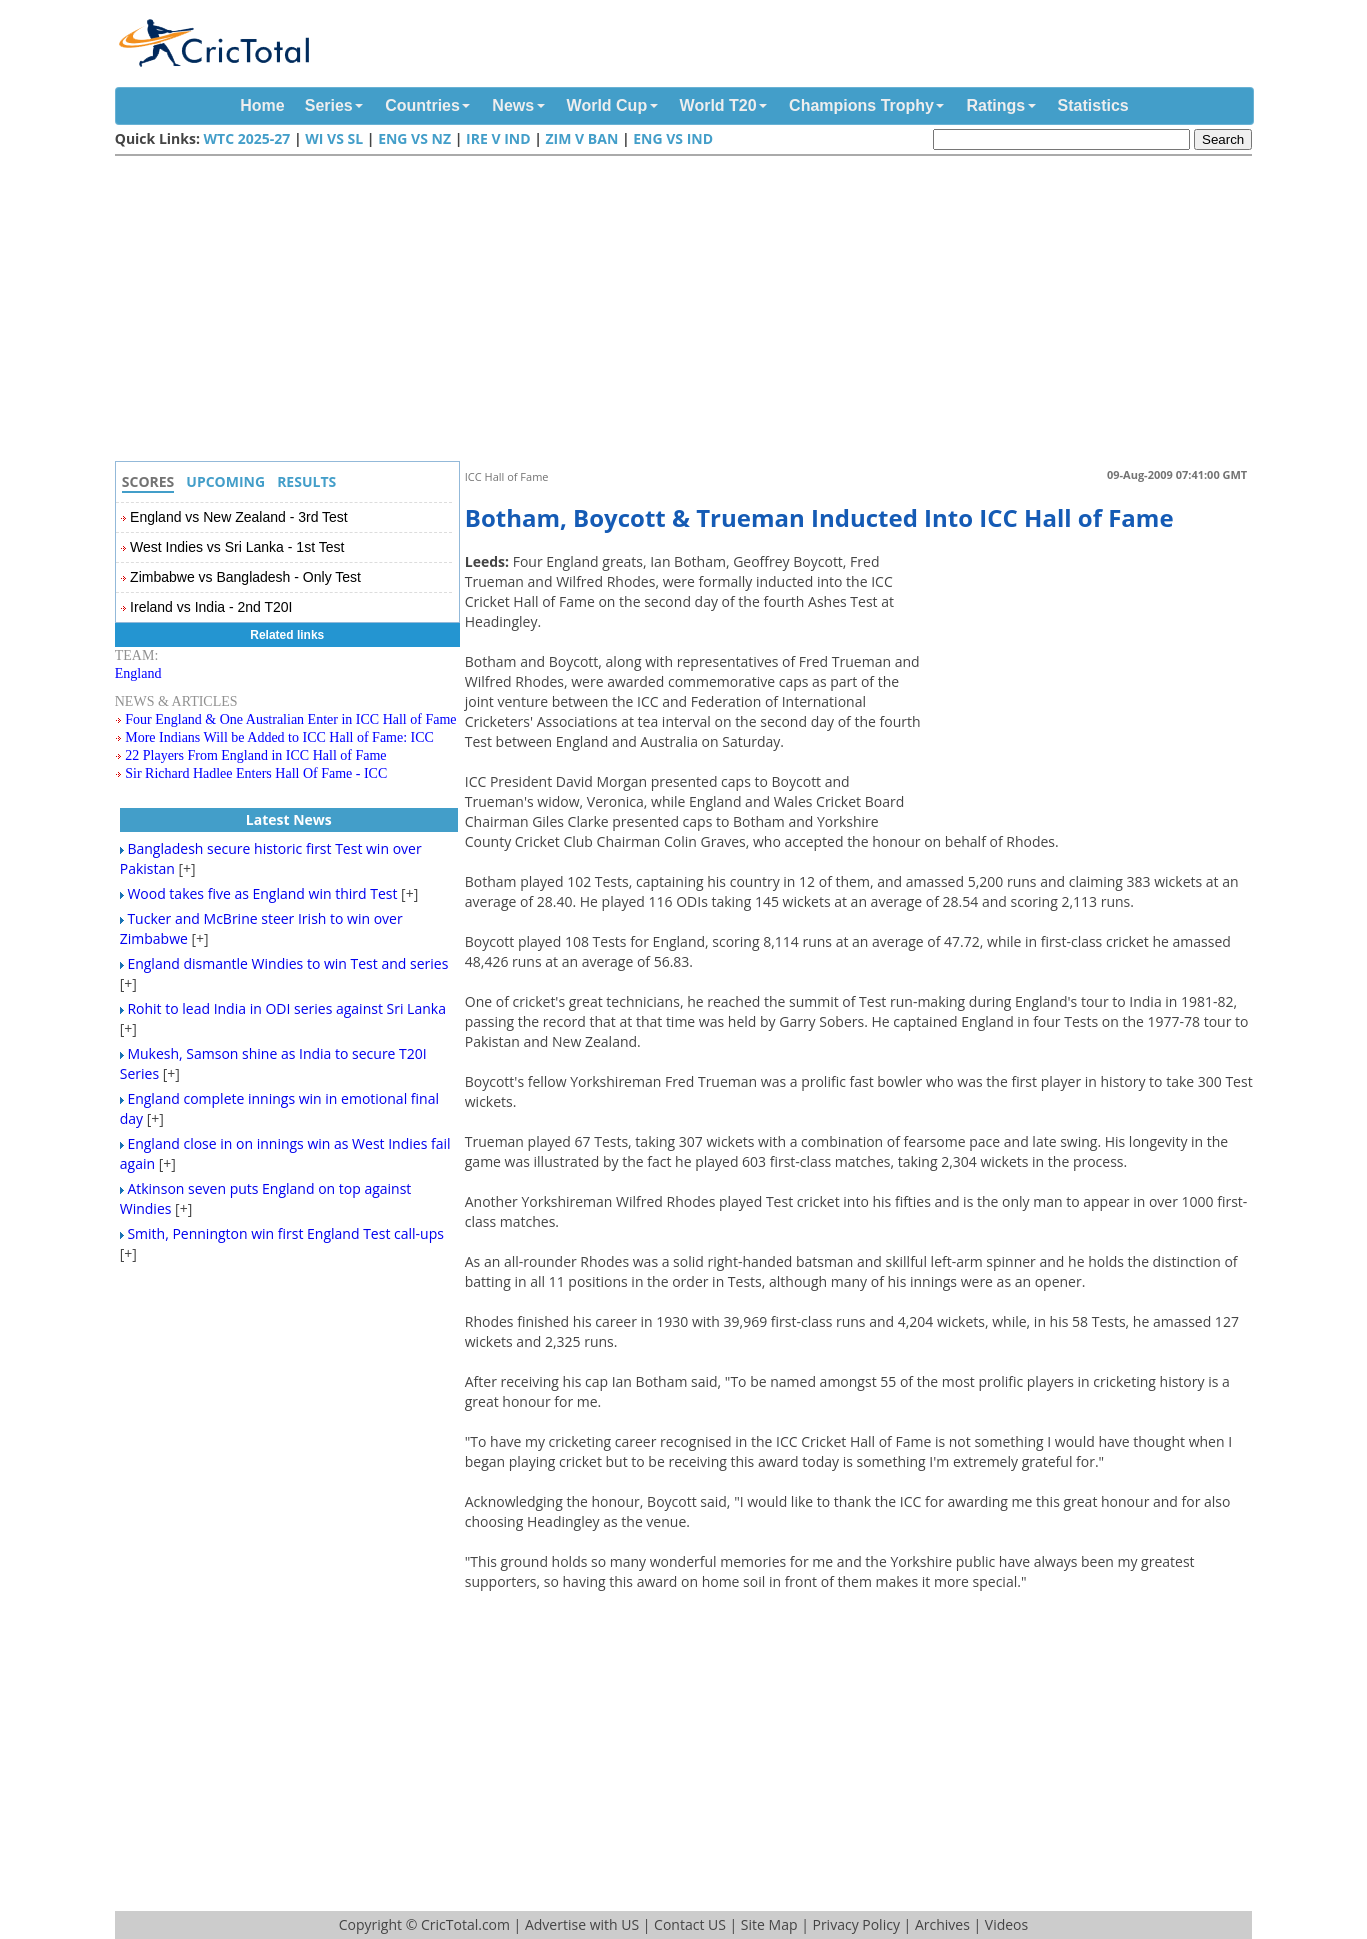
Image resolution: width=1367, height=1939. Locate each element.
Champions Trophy (861, 105)
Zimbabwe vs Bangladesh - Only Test (245, 577)
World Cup (607, 105)
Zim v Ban (582, 138)
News (513, 105)
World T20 (718, 105)
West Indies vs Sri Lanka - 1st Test (237, 547)
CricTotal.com (465, 1924)
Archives (942, 1924)
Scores (148, 481)
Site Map (769, 1924)
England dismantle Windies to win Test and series (287, 963)
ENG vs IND (673, 138)
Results (306, 481)
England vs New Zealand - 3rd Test (239, 517)
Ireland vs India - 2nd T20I (211, 607)
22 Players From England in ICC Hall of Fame (255, 755)
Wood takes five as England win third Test (262, 893)
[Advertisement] (689, 311)
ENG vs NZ (414, 138)
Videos (1006, 1924)
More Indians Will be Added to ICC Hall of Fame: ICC (279, 737)
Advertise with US (582, 1924)
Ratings (995, 105)
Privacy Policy (855, 1924)
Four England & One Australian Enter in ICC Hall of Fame (290, 719)
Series (329, 105)
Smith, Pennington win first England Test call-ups (285, 1233)
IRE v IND (498, 138)
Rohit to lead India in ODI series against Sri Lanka (286, 1008)
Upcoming (225, 481)
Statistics (1093, 105)
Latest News (289, 819)
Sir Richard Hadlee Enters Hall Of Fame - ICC (256, 773)
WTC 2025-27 (247, 138)
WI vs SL (334, 138)
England (138, 673)
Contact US (690, 1924)
